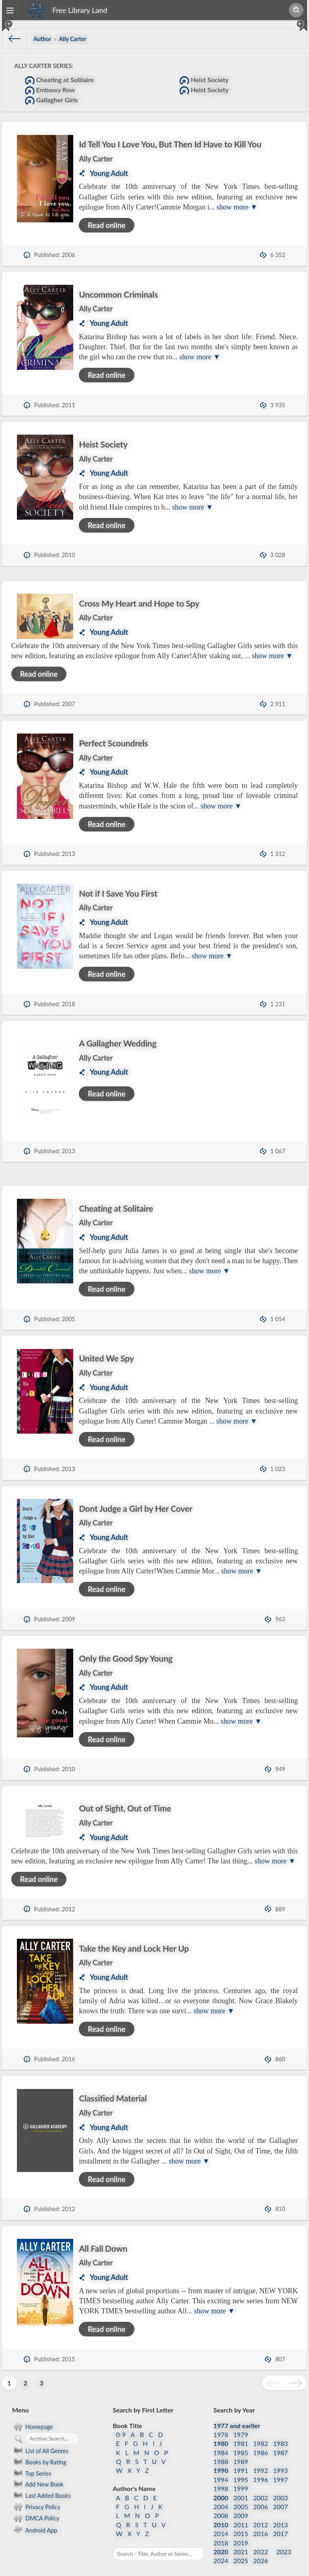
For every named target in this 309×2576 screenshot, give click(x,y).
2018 (220, 2530)
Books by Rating (39, 2449)
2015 (240, 2521)
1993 (280, 2458)
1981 (240, 2431)
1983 (280, 2431)
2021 (240, 2539)
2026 (260, 2548)
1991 (240, 2458)
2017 (280, 2521)
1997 (280, 2467)
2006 (260, 2494)
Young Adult (109, 173)
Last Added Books (41, 2483)
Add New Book (38, 2472)
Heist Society (204, 80)
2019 (240, 2530)
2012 (260, 2512)
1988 (220, 2449)
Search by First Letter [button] (143, 2398)
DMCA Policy (35, 2505)
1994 (220, 2467)
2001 (240, 2485)
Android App (34, 2517)
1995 (240, 2467)
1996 (260, 2467)
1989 (240, 2449)
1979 (240, 2422)
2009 (240, 2503)
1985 (240, 2440)
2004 (220, 2494)
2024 (220, 2548)
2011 (240, 2512)
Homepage (32, 2414)
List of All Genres (40, 2438)
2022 (260, 2539)
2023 (283, 2539)
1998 (220, 2476)
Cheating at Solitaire (59, 80)
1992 (260, 2458)
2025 (240, 2548)
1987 (280, 2440)
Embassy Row (50, 90)
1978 (220, 2422)
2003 (280, 2485)
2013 (280, 2512)
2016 (260, 2521)
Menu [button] (20, 2398)
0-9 (121, 2422)
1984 (220, 2440)
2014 (220, 2521)
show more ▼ (237, 207)
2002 (260, 2485)
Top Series (31, 2460)
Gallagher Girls (51, 101)
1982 (260, 2431)
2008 (220, 2503)
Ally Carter (96, 158)
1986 (260, 2440)
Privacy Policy (36, 2494)
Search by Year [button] (234, 2398)
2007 (280, 2494)
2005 (240, 2494)
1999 (240, 2476)
